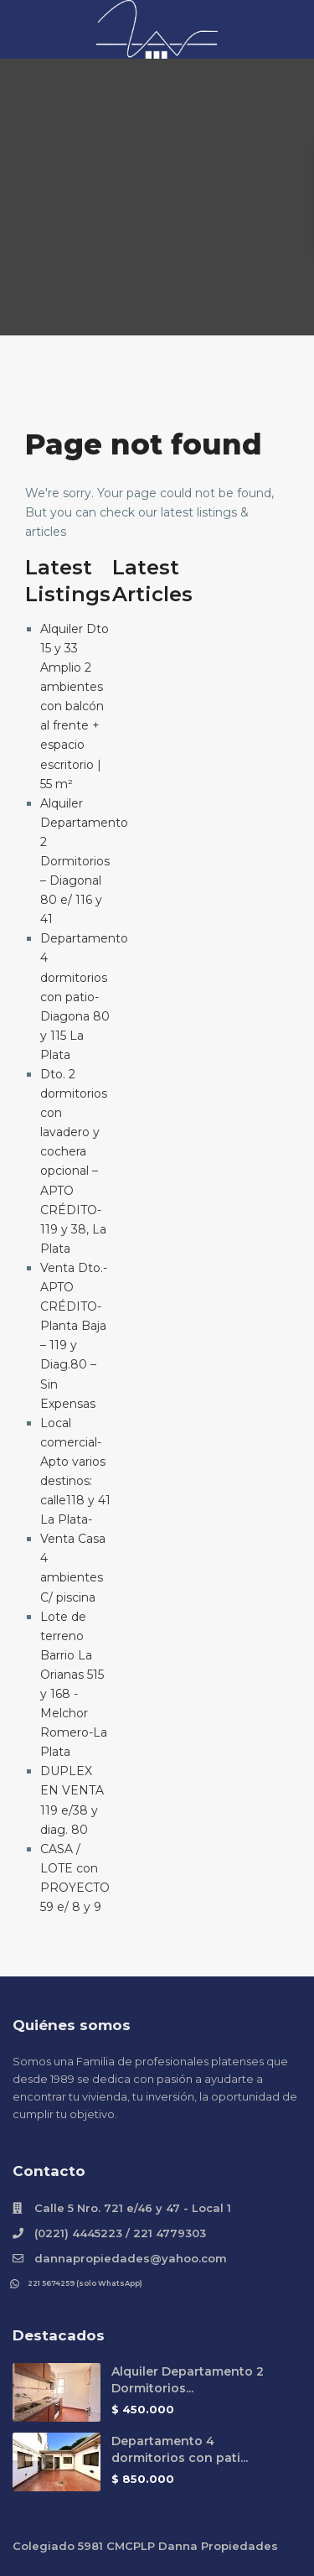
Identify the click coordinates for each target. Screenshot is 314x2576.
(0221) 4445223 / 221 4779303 (120, 2233)
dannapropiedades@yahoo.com (130, 2258)
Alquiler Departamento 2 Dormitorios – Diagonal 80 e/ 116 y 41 (84, 861)
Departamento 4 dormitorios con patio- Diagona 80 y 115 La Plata (84, 996)
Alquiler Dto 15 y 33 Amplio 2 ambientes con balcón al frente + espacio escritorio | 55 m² (74, 706)
